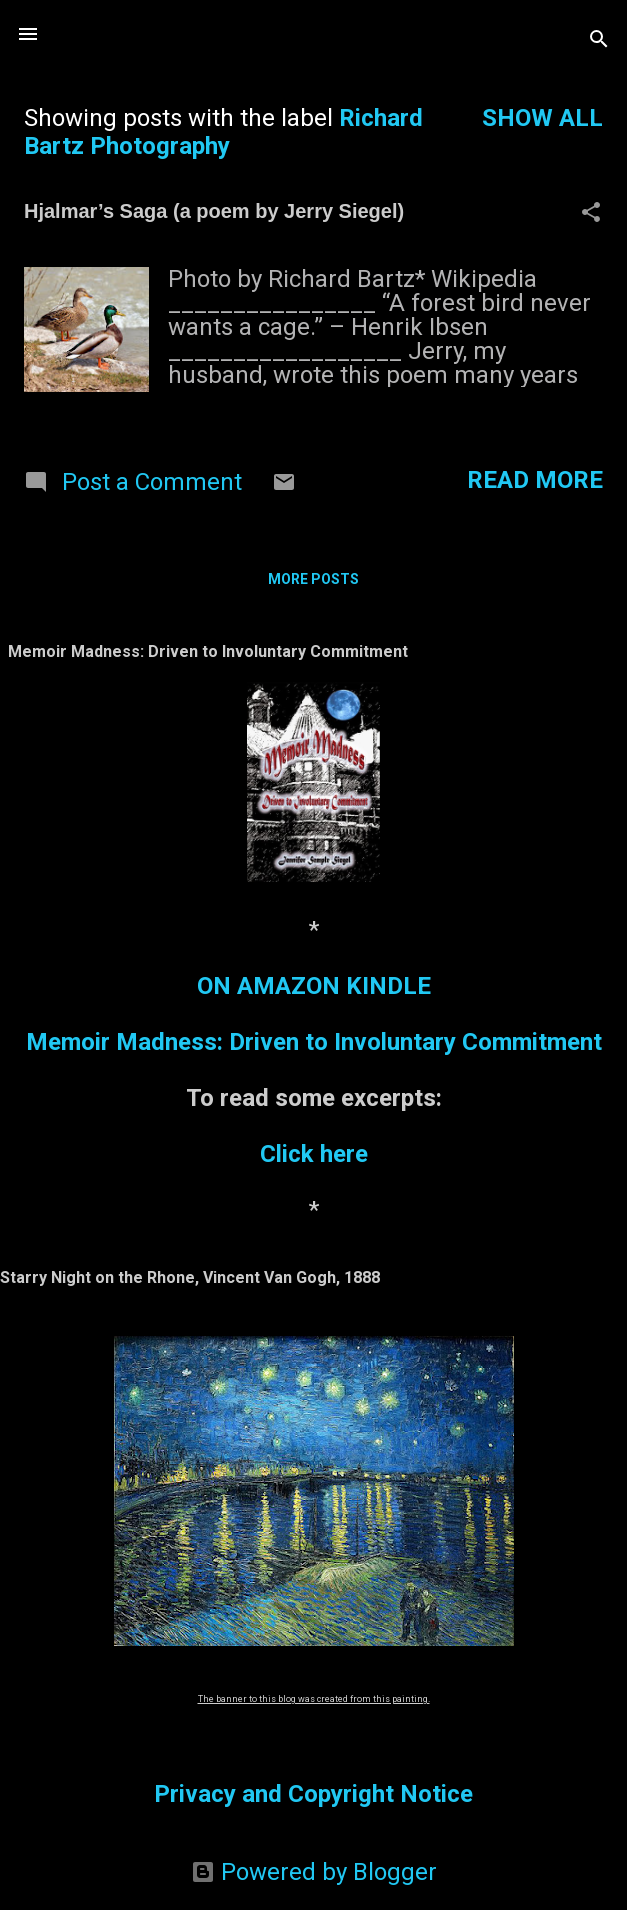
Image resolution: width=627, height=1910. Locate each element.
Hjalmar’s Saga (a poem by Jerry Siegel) (214, 211)
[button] (591, 214)
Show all (542, 118)
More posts (313, 579)
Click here (314, 1154)
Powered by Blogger (314, 1872)
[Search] (599, 40)
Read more (535, 480)
